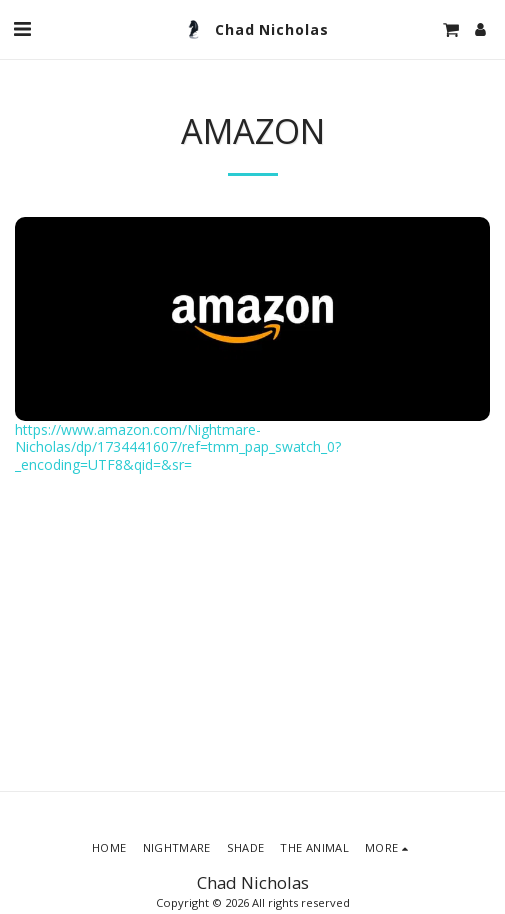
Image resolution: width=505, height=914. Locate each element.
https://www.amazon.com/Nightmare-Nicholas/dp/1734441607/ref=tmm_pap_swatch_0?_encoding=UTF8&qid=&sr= (178, 447)
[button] (22, 28)
